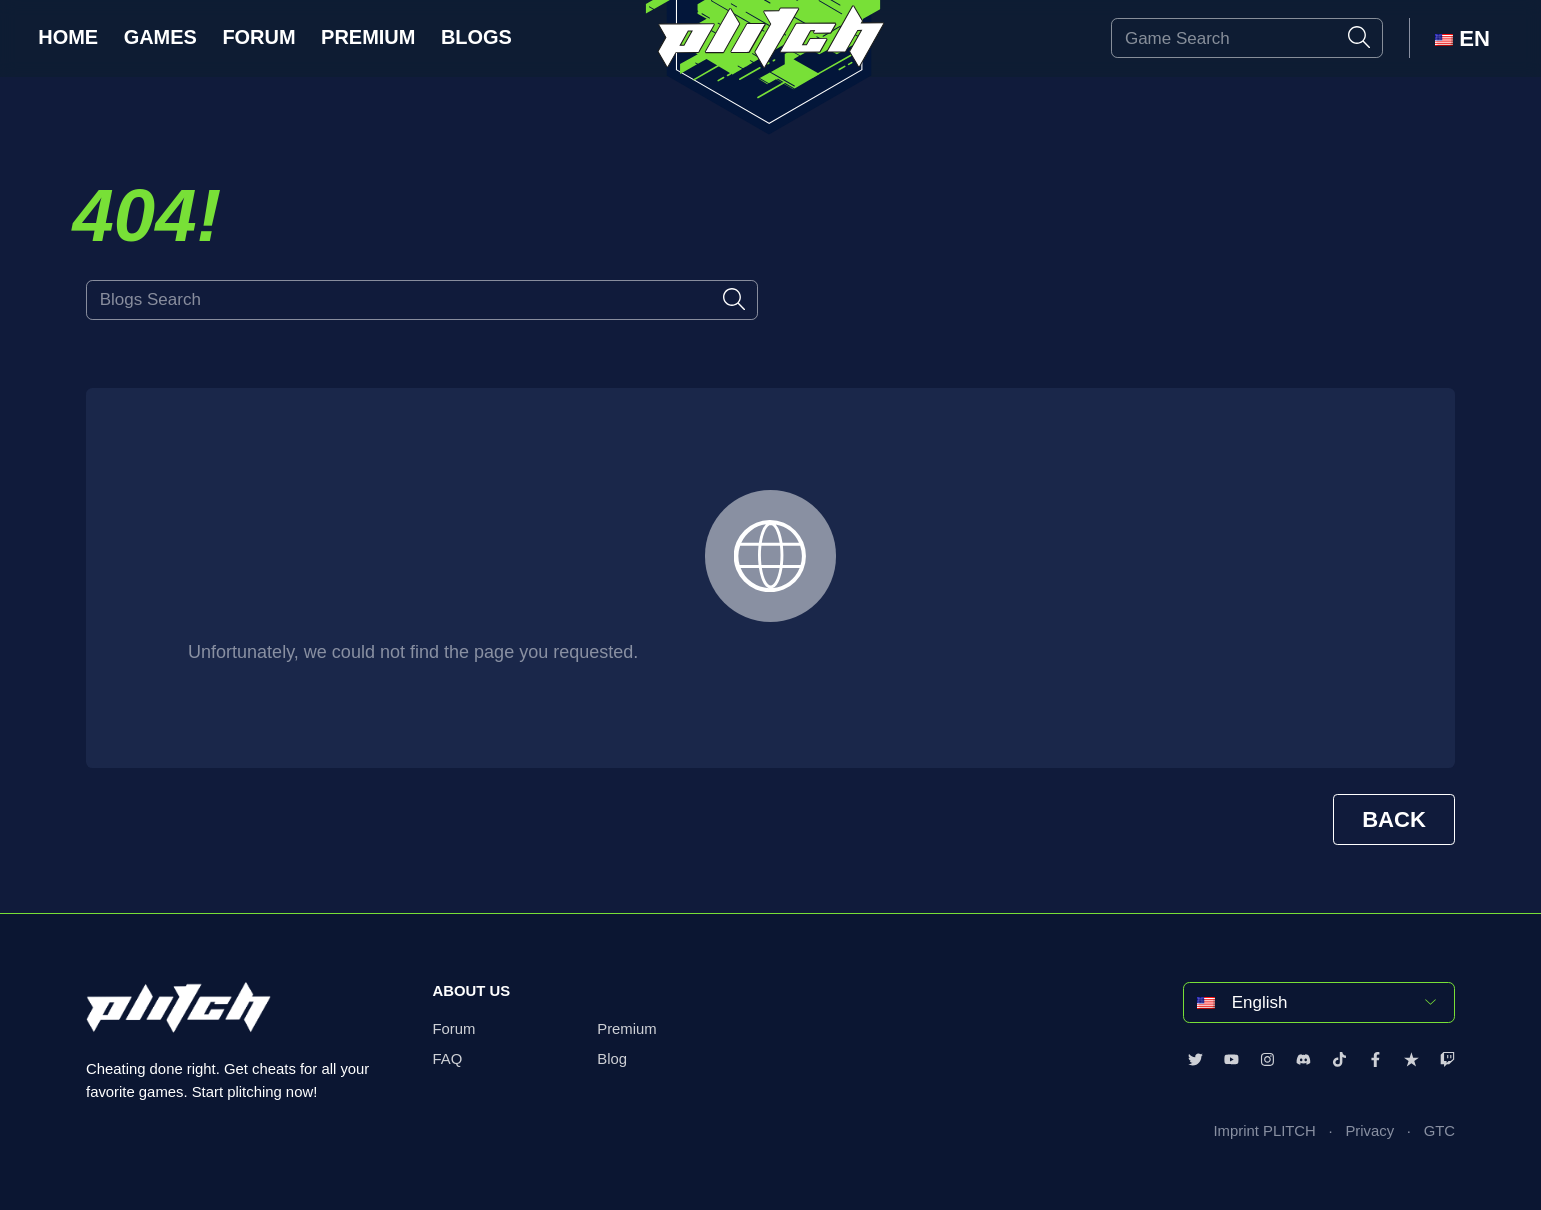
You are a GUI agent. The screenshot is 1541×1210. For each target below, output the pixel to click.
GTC (1439, 1131)
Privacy (1369, 1131)
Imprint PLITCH (1264, 1131)
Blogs (476, 37)
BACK (1394, 819)
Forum (258, 37)
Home (68, 37)
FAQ (448, 1059)
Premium (368, 37)
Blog (612, 1059)
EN (1462, 38)
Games (160, 37)
